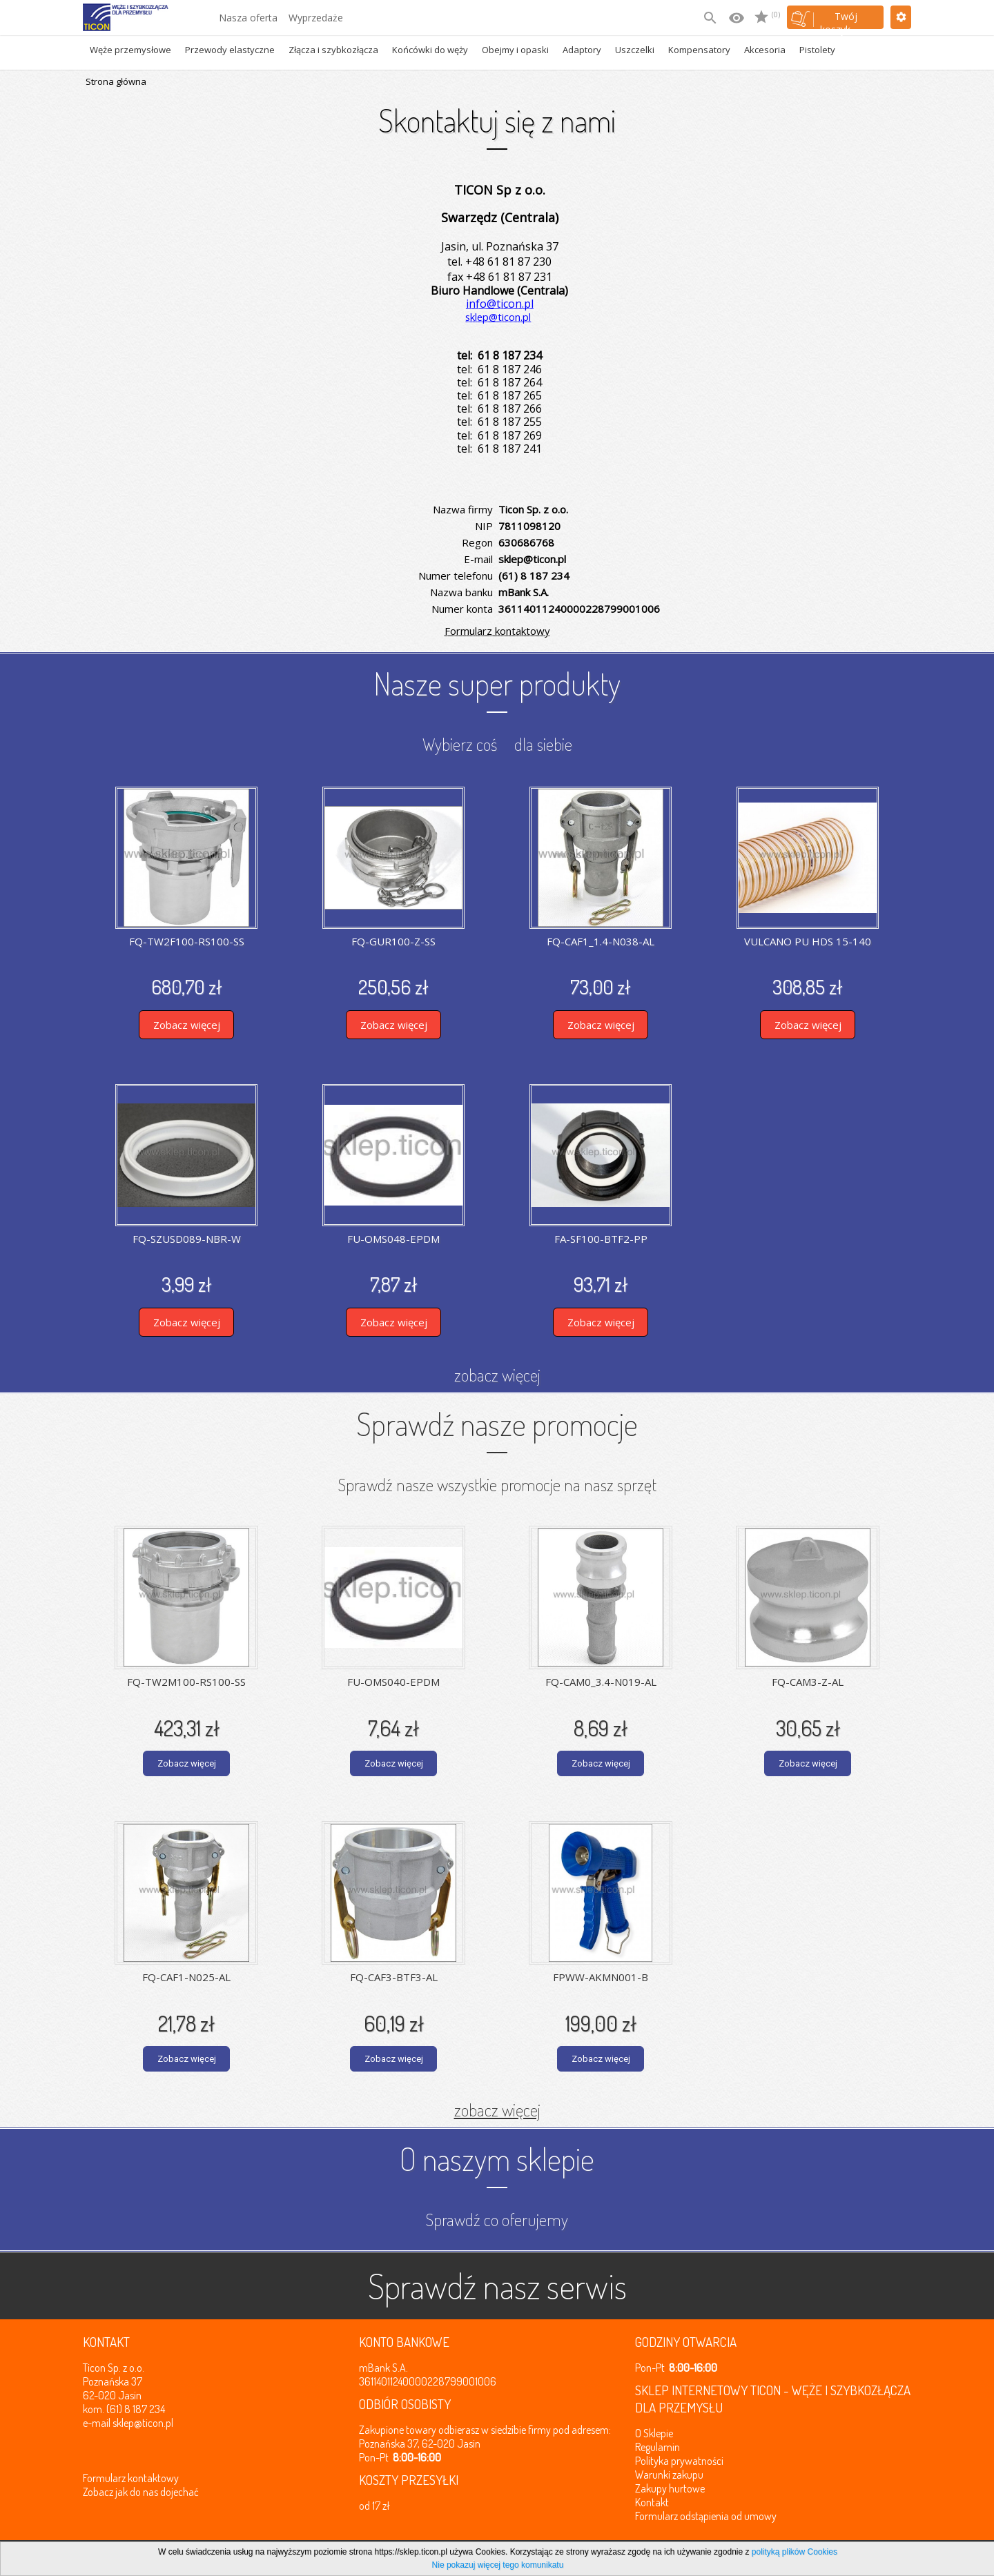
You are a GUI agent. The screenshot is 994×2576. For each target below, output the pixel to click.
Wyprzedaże (316, 17)
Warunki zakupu (669, 2474)
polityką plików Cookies (794, 2552)
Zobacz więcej (186, 1025)
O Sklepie (654, 2433)
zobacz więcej (497, 1375)
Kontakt (652, 2502)
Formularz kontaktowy (497, 631)
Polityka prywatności (679, 2461)
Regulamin (657, 2447)
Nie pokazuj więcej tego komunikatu (498, 2565)
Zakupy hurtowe (670, 2488)
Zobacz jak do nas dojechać (141, 2492)
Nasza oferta (248, 17)
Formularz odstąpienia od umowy (706, 2516)
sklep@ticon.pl (143, 2423)
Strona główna (116, 81)
